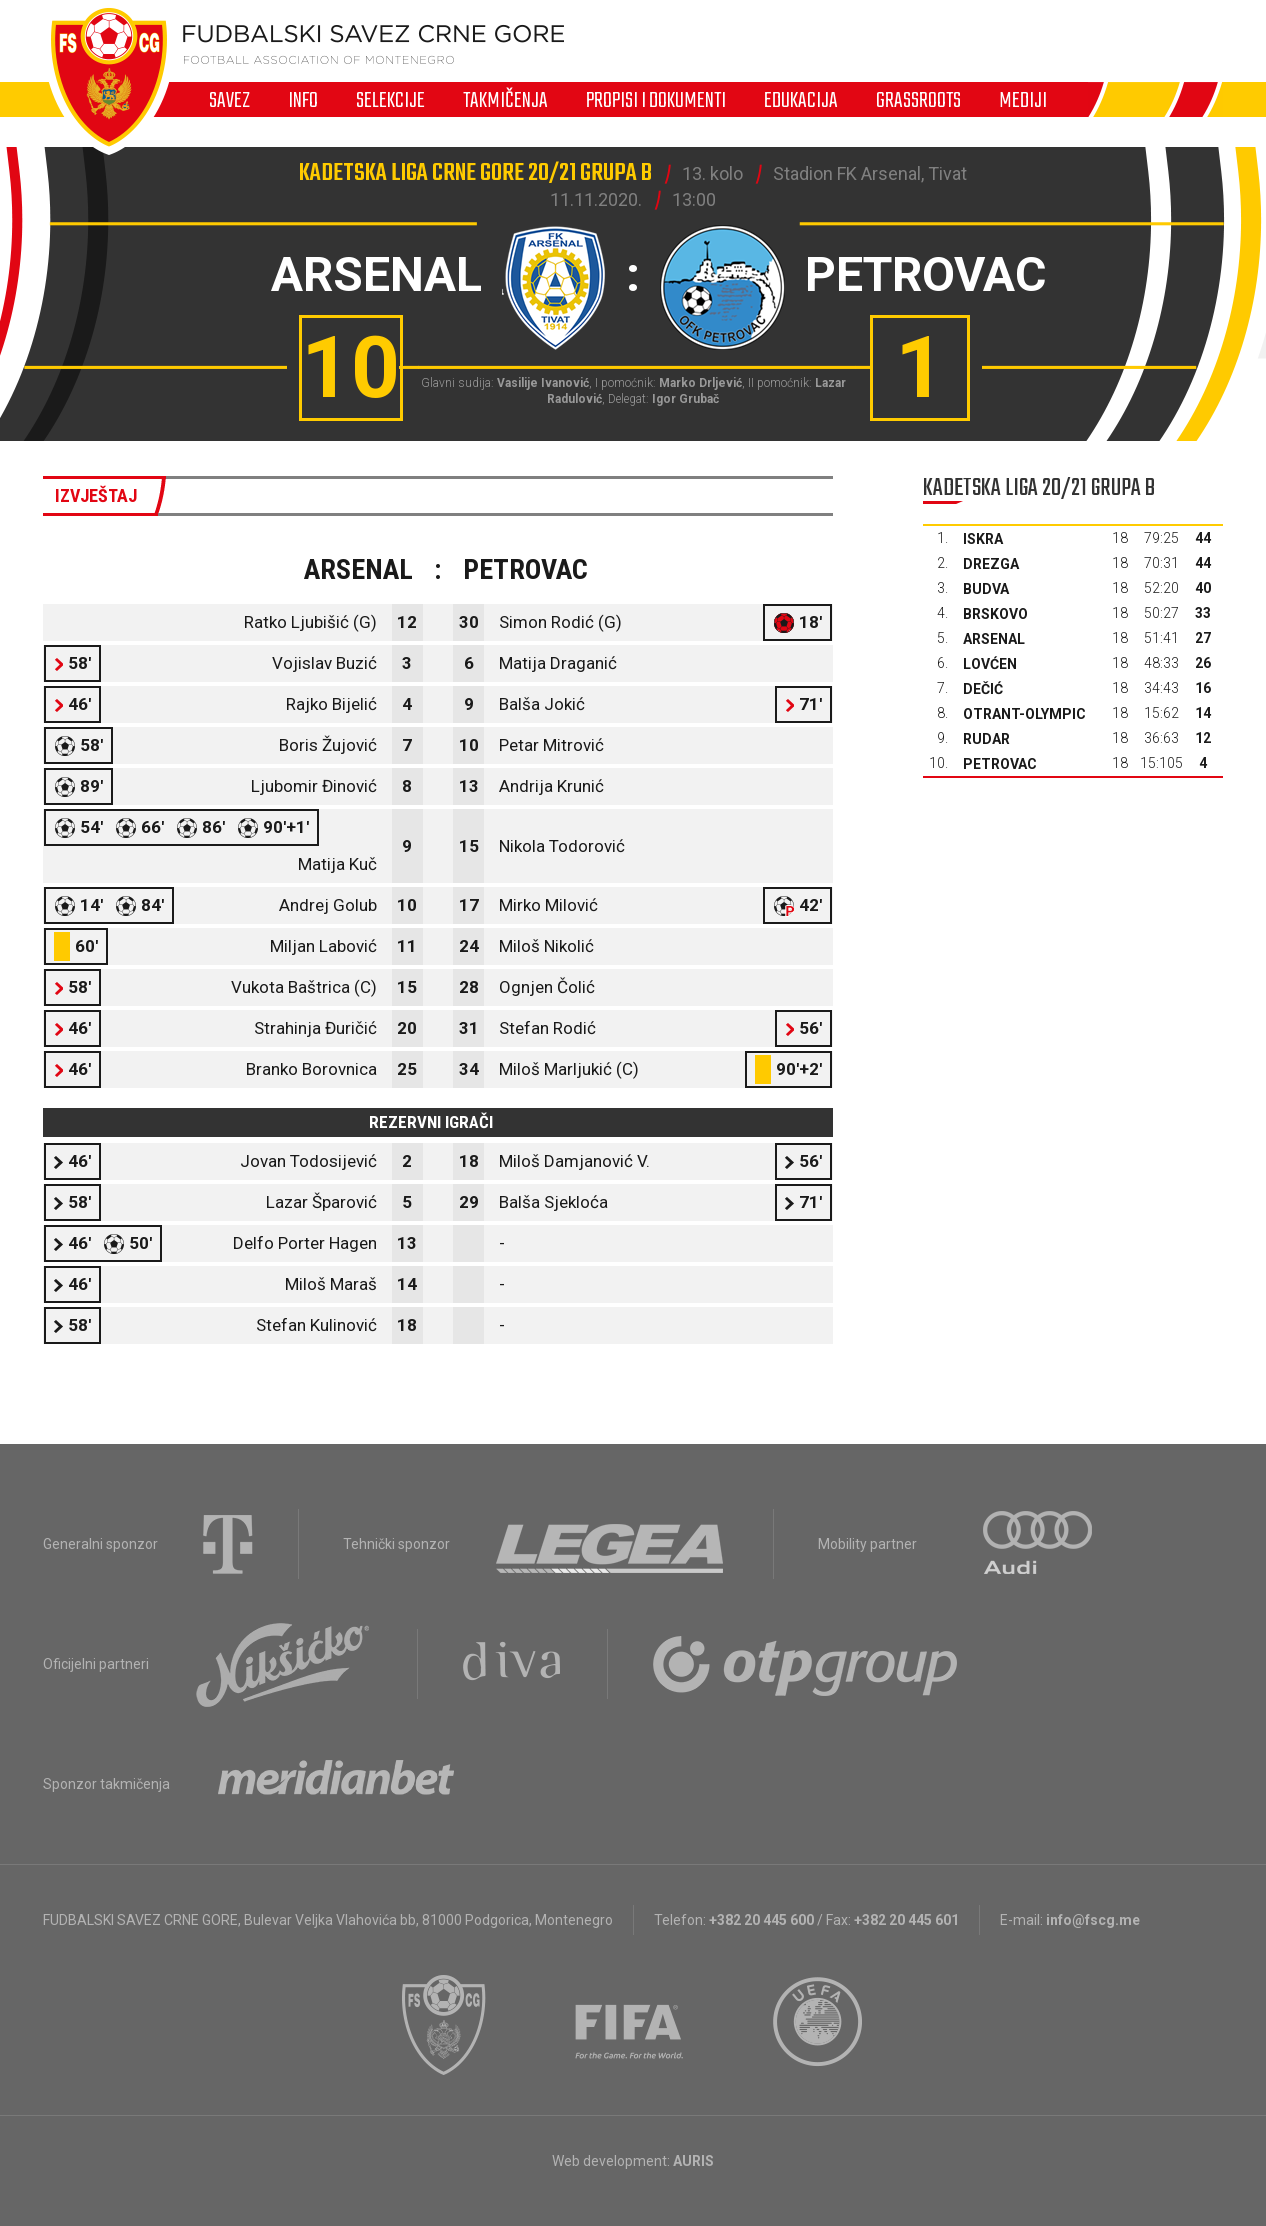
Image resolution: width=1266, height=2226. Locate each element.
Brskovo (995, 614)
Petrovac (1000, 764)
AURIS (693, 2161)
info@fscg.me (1093, 1920)
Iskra (983, 539)
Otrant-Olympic (1024, 714)
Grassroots (918, 100)
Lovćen (990, 664)
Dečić (983, 689)
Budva (986, 589)
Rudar (986, 739)
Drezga (991, 564)
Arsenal (994, 639)
